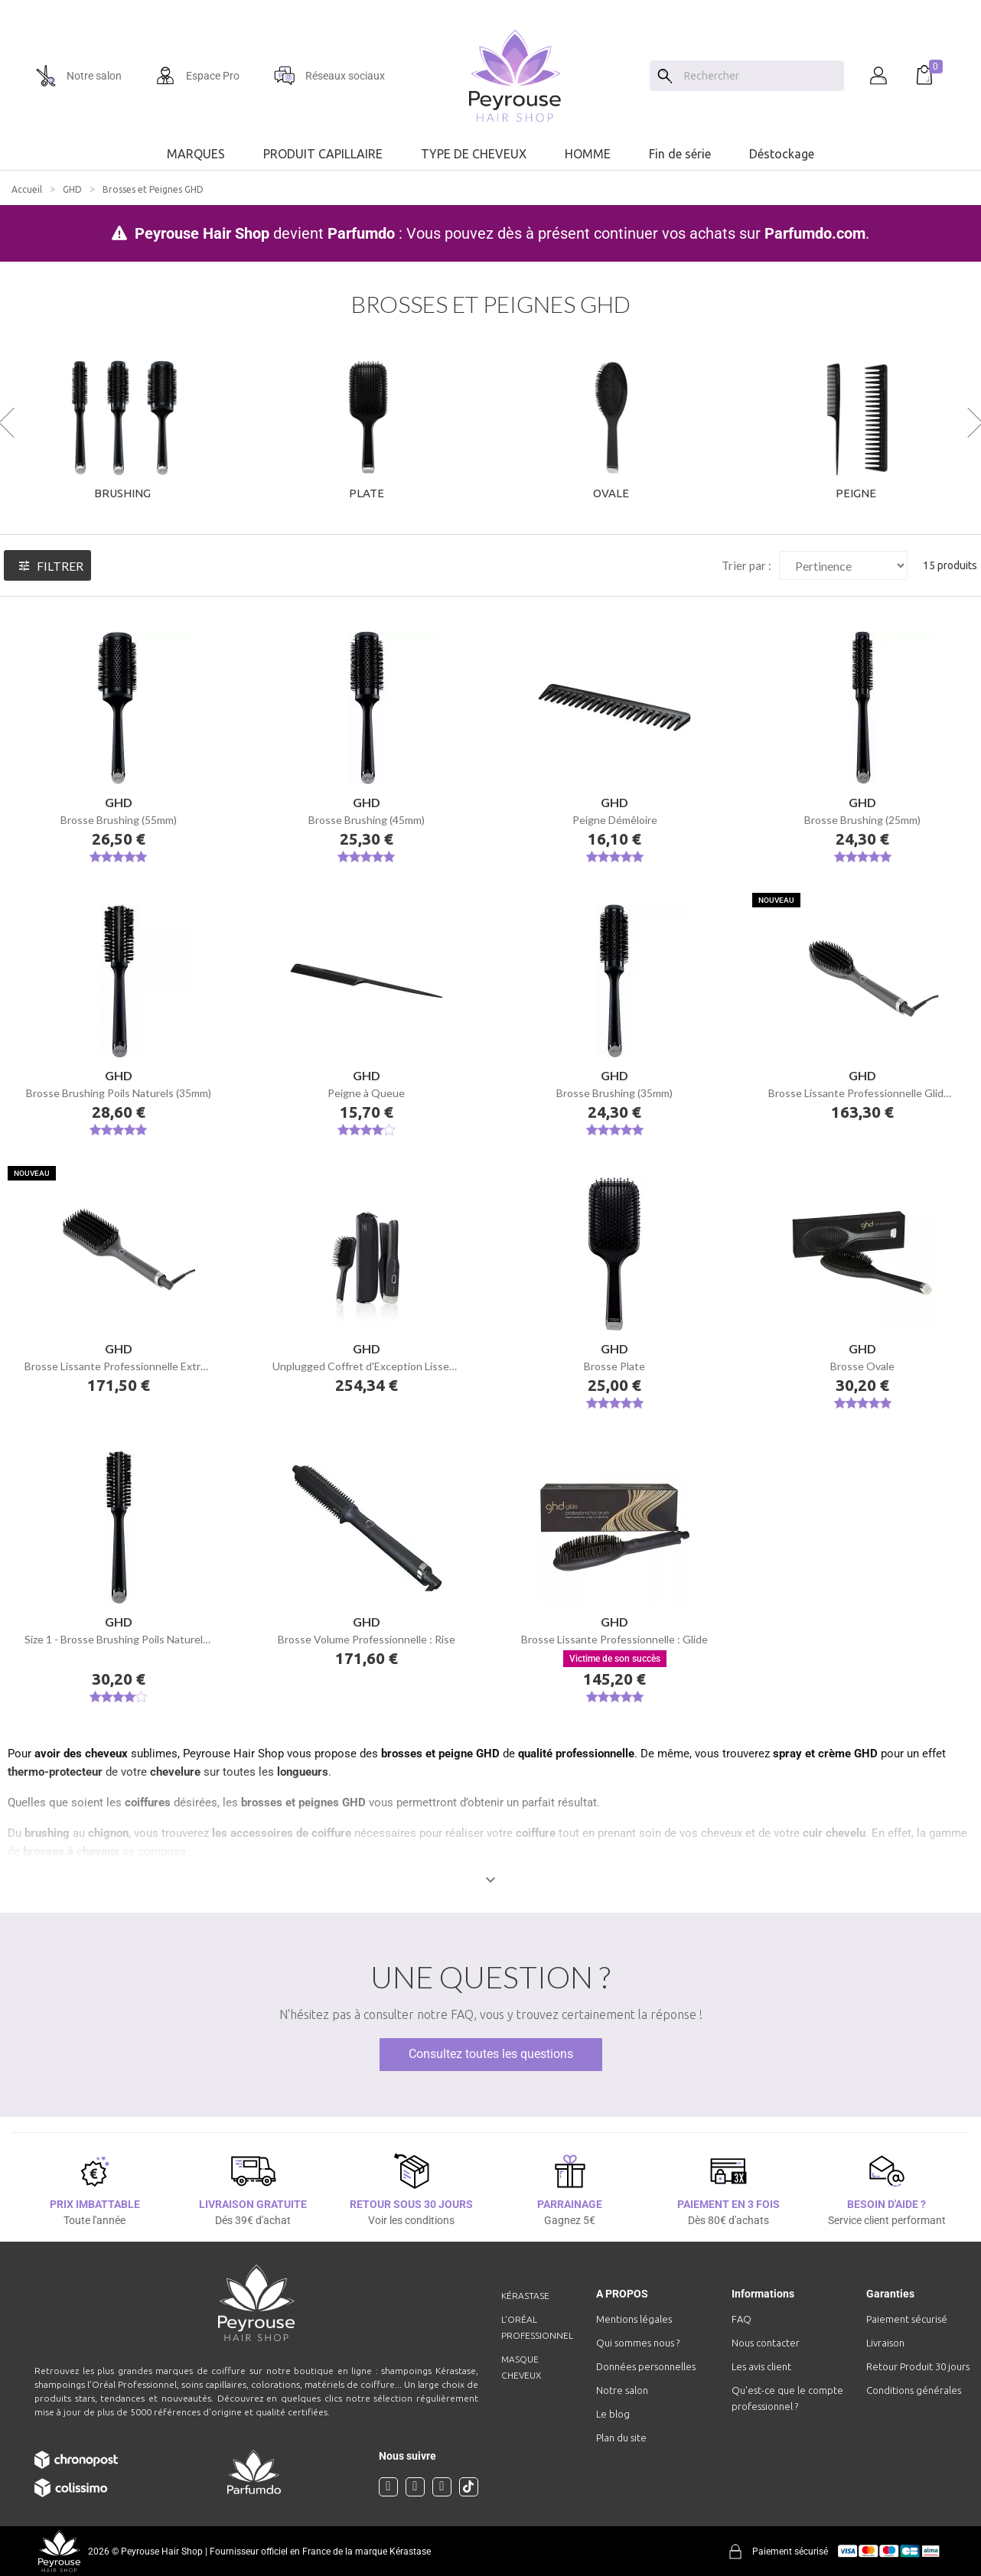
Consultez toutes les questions (491, 2054)
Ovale (611, 493)
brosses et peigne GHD (440, 1753)
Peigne (856, 493)
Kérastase (525, 2296)
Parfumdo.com (814, 233)
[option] (490, 6)
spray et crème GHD (825, 1753)
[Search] (665, 75)
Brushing (122, 493)
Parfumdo (361, 233)
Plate (366, 493)
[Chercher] (760, 76)
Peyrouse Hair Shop (202, 233)
